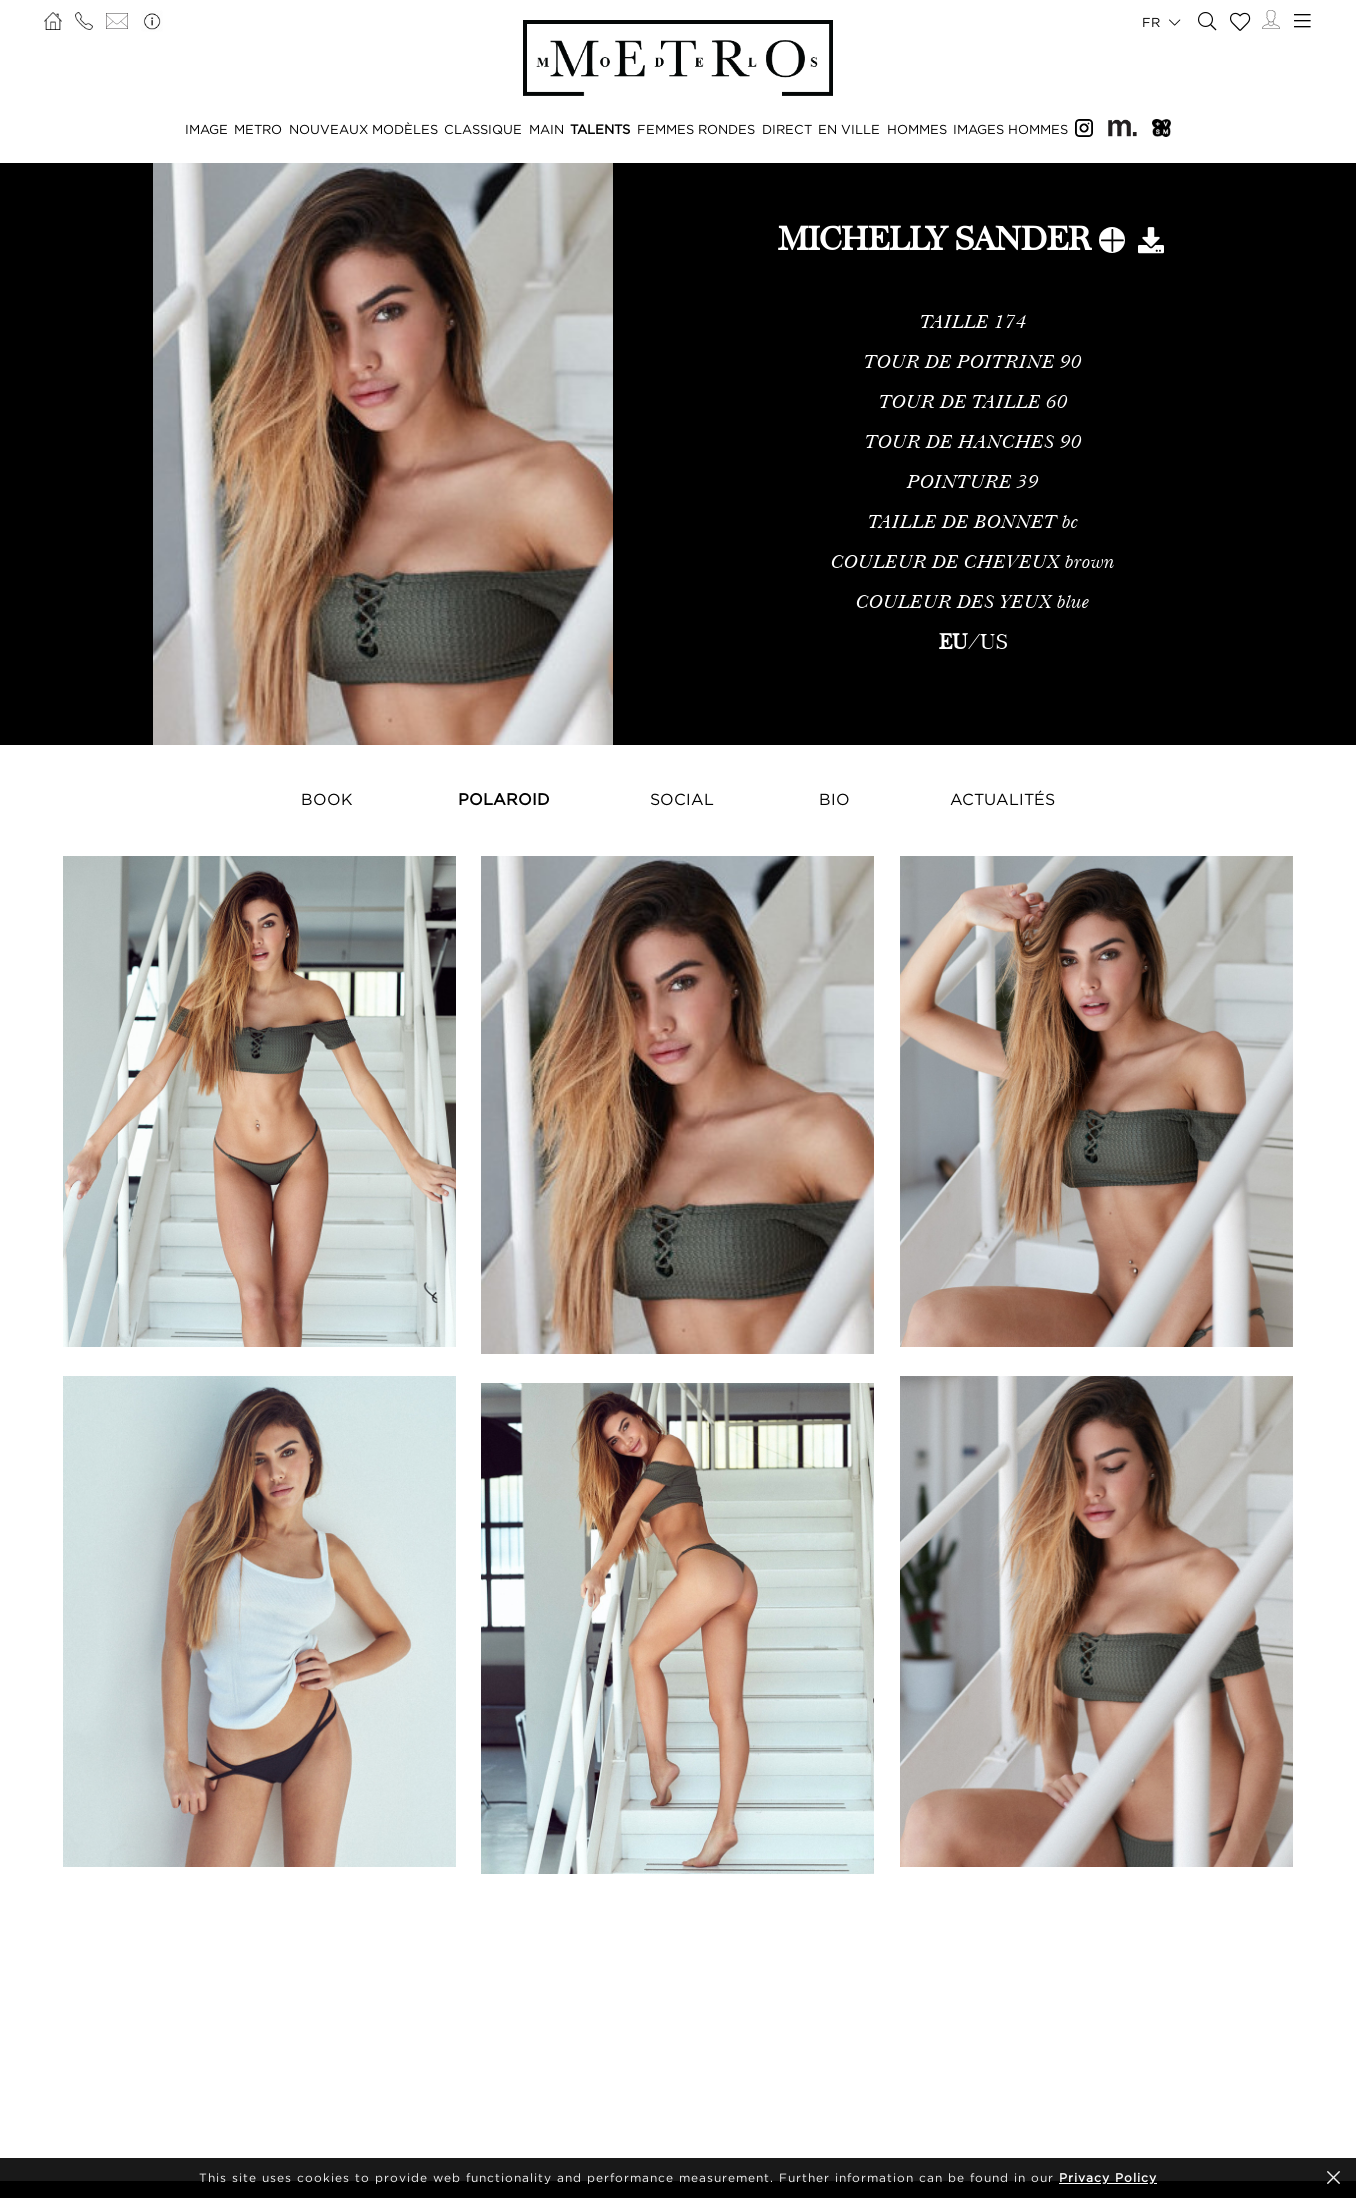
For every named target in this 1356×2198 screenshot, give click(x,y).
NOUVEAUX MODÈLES (363, 129)
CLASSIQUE (483, 129)
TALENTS (600, 129)
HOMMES (917, 129)
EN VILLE (849, 129)
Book (327, 799)
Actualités (1002, 799)
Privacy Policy (1108, 2177)
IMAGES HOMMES (1010, 129)
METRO (258, 129)
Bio (834, 799)
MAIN (546, 129)
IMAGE (206, 129)
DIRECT (787, 129)
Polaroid (504, 799)
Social (682, 799)
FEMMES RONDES (696, 129)
